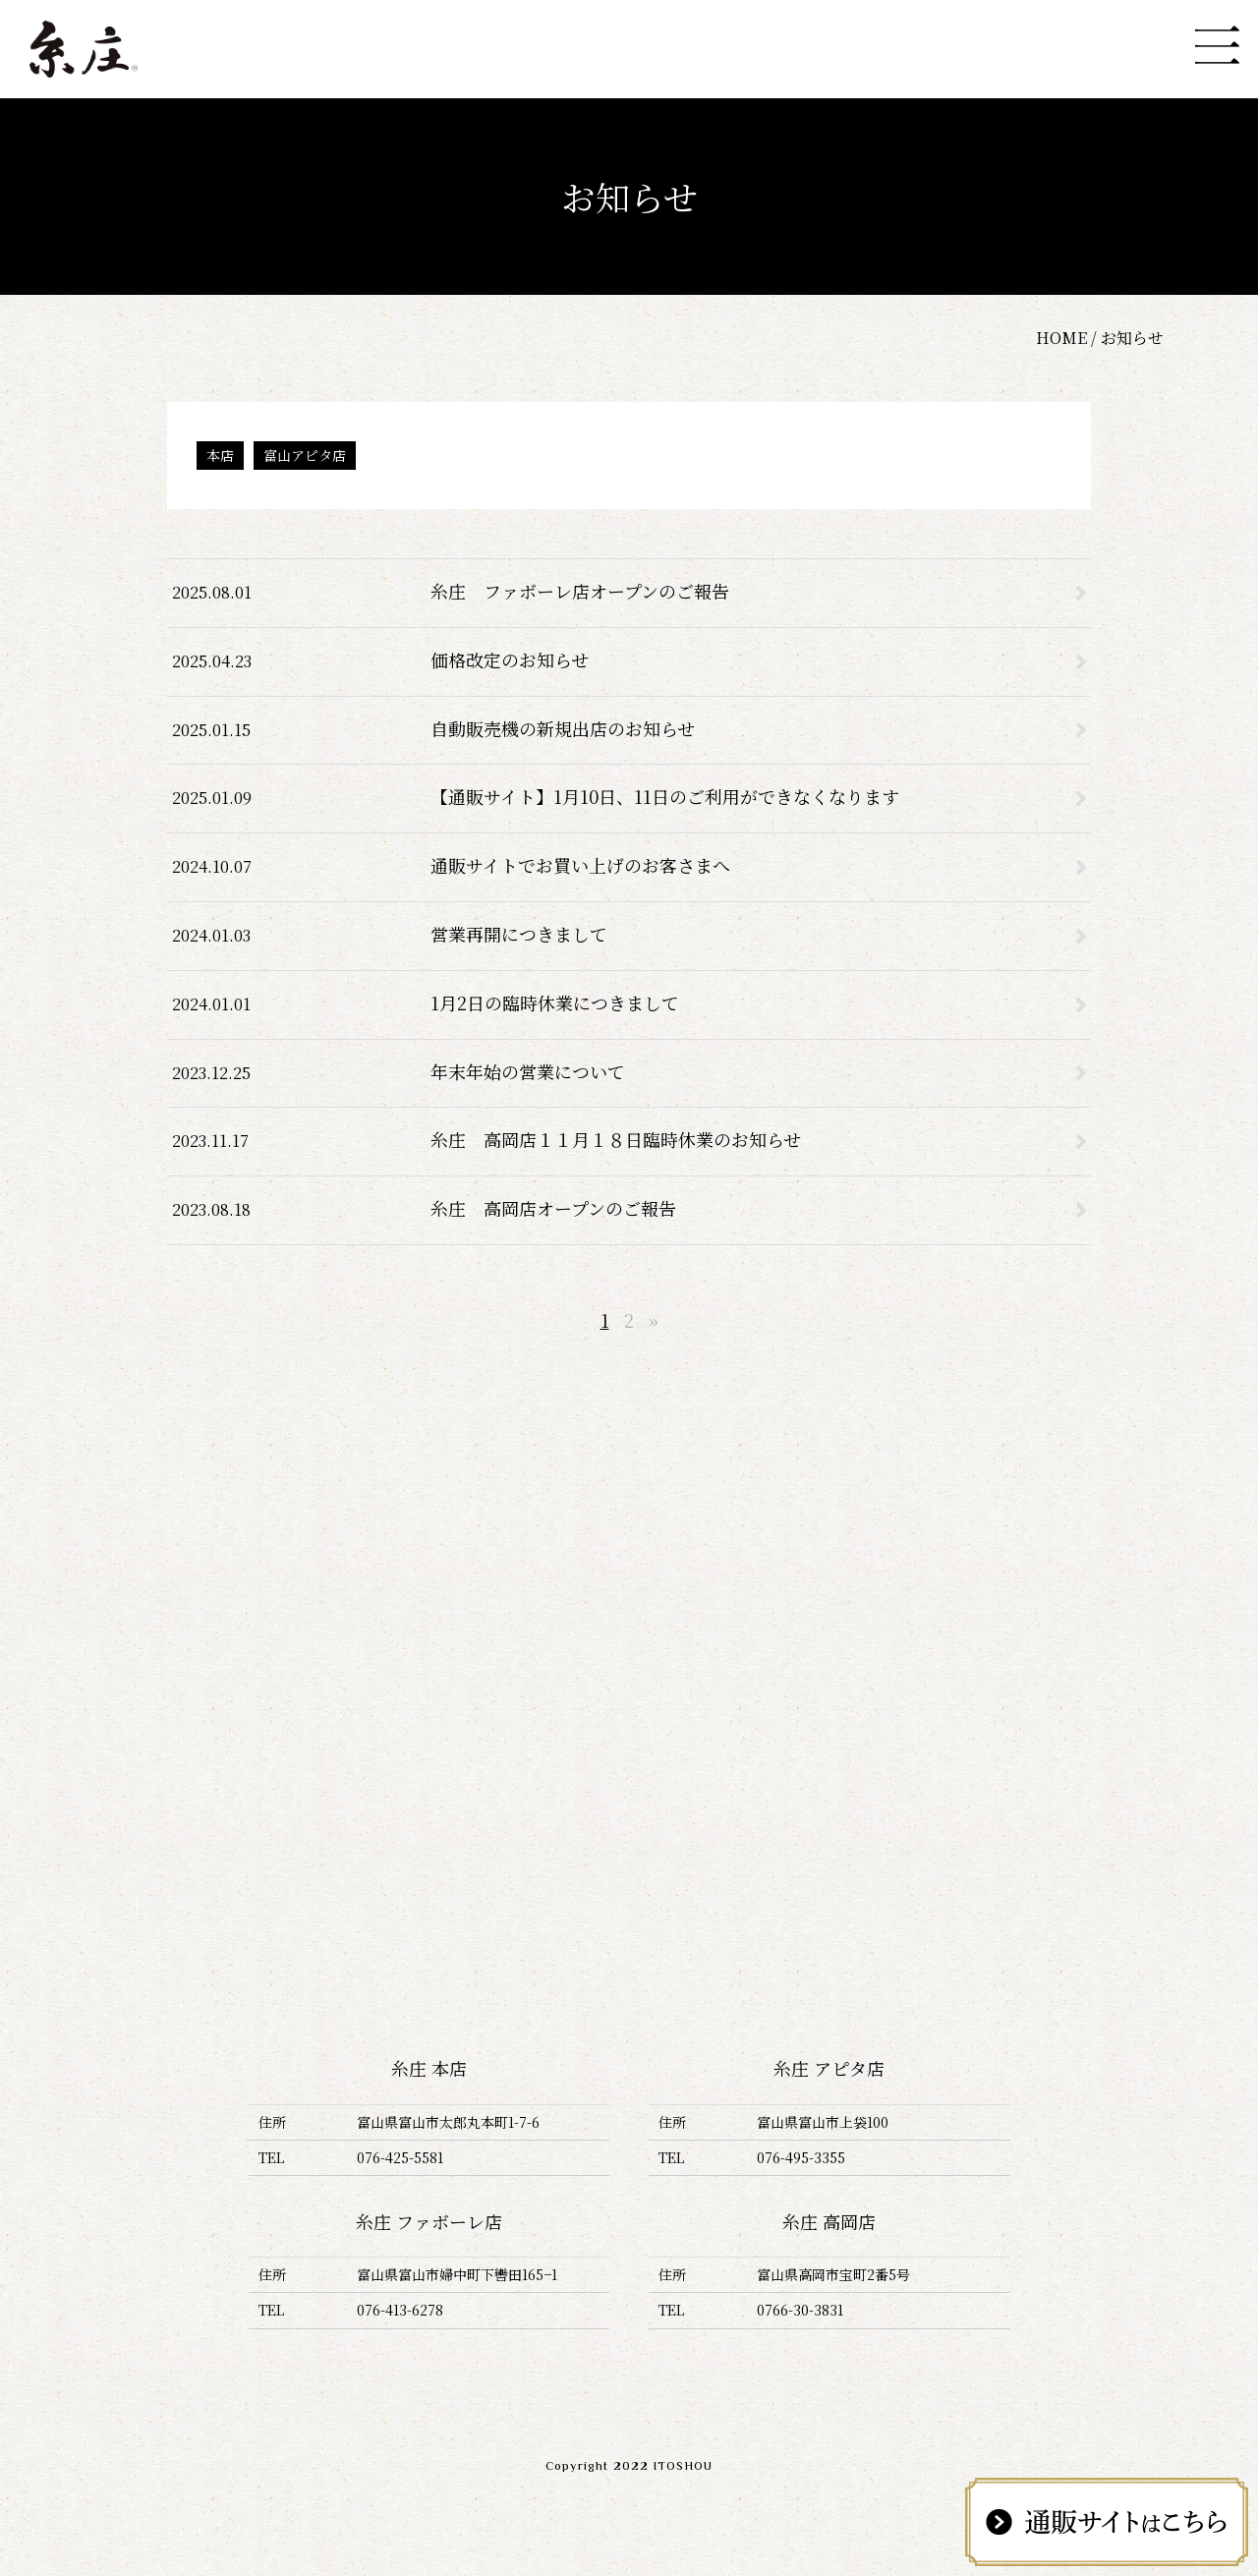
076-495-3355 (801, 2157)
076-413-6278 (400, 2309)
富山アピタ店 (304, 455)
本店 (220, 455)
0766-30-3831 (800, 2309)
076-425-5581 (400, 2157)
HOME (1061, 337)
